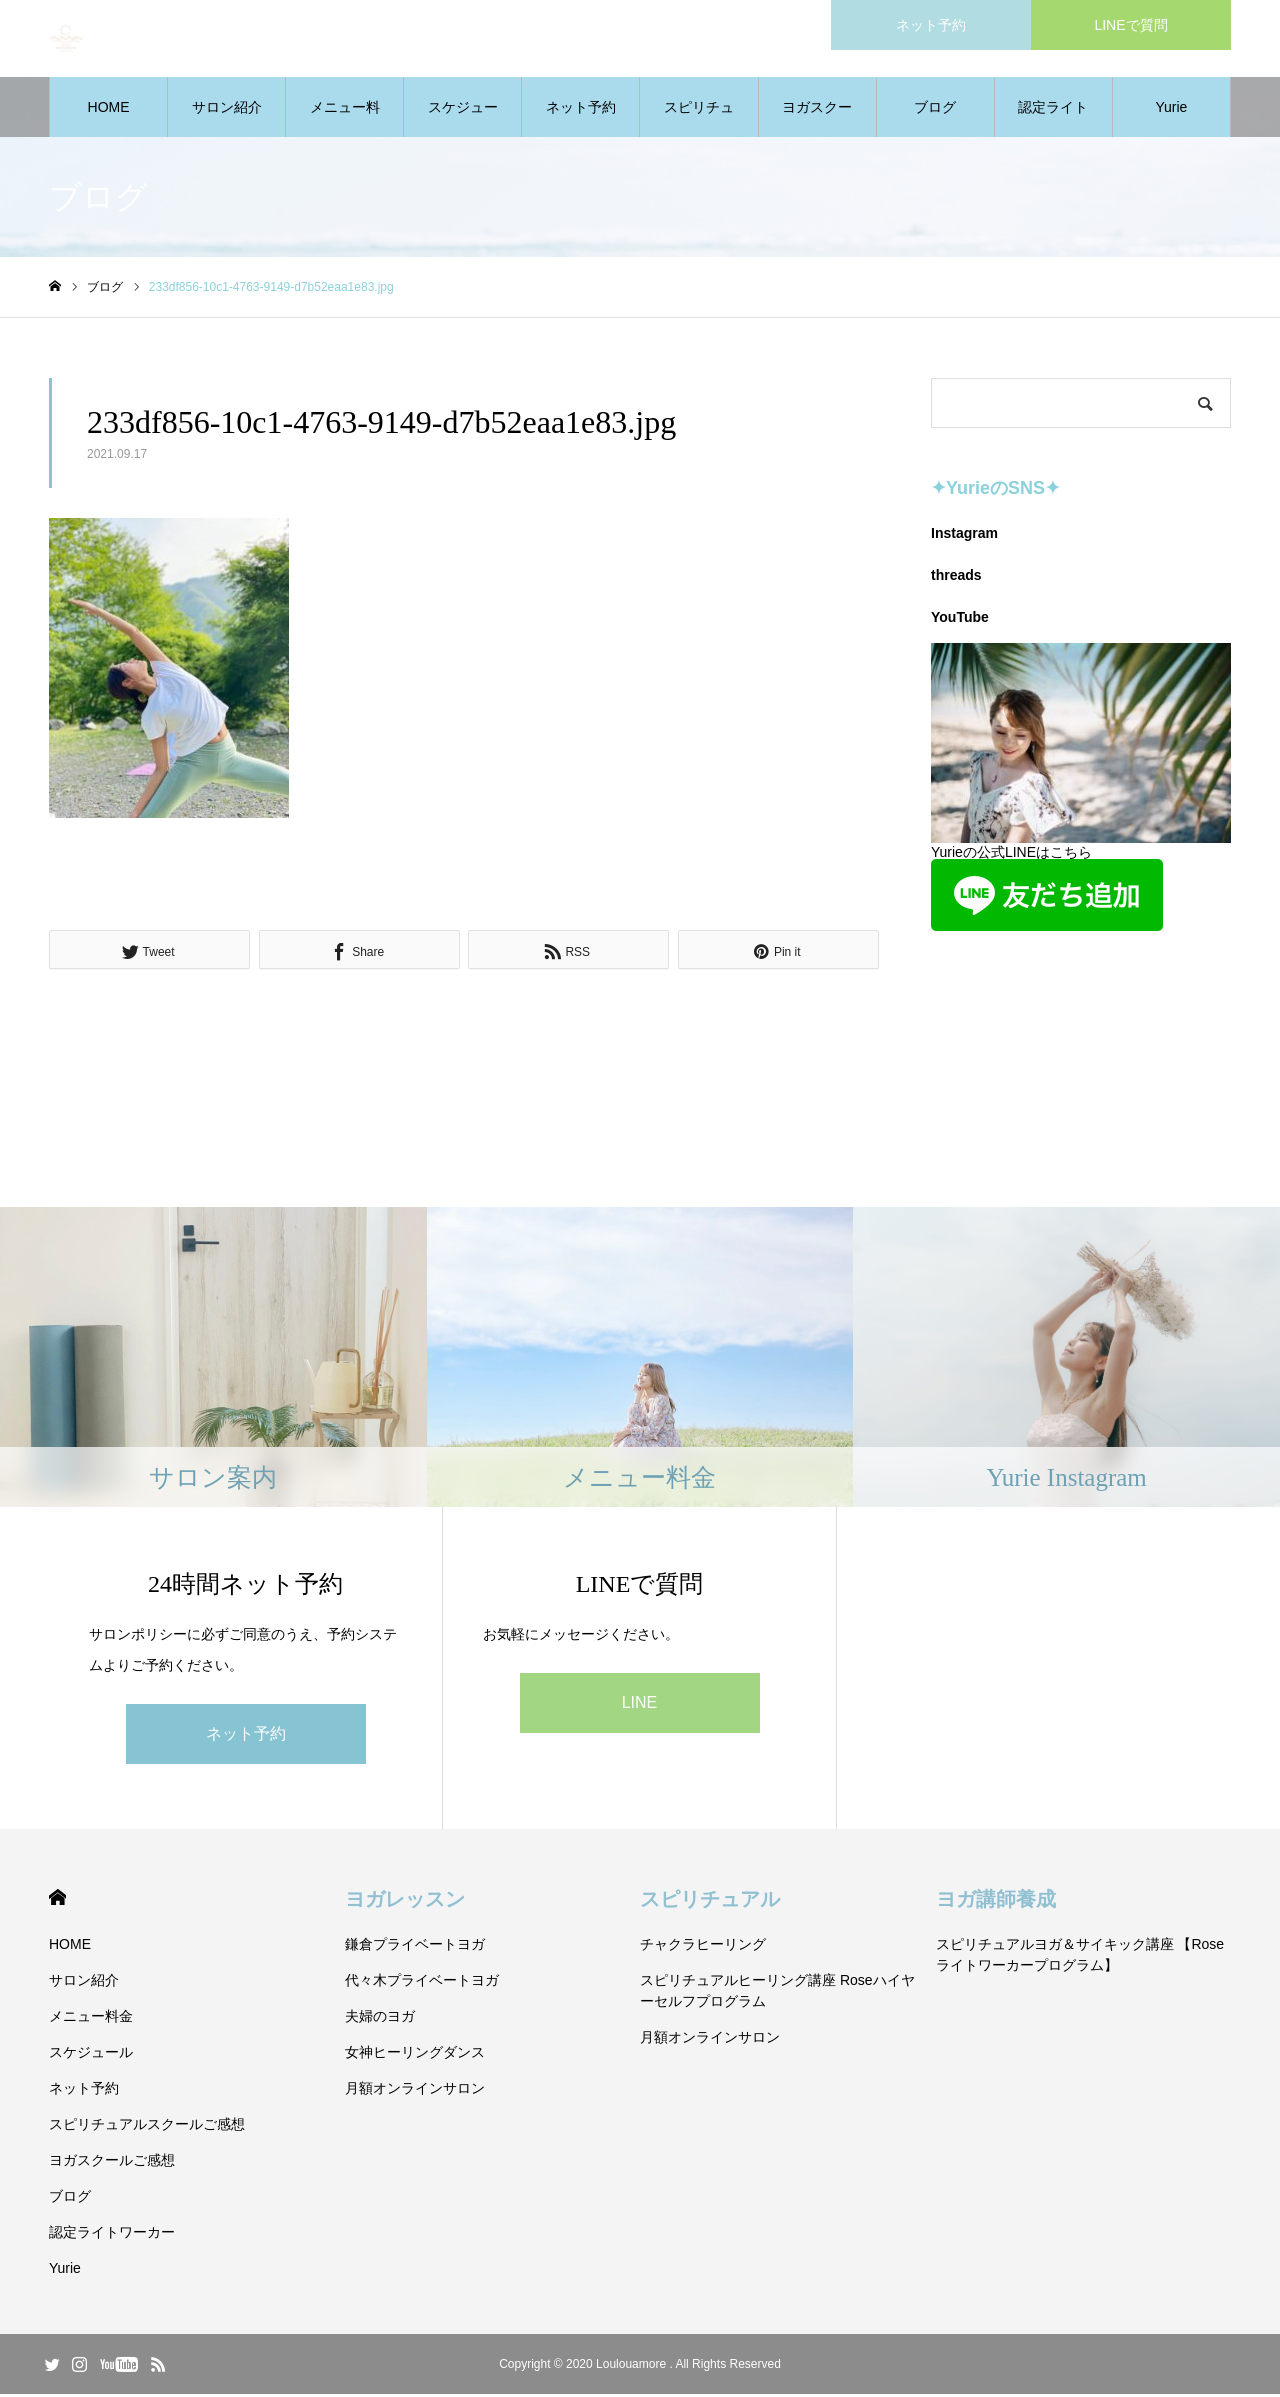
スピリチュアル (710, 1902)
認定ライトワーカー (1053, 121)
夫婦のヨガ (380, 2019)
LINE (640, 1705)
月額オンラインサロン (415, 2091)
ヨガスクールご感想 (817, 121)
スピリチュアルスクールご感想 (699, 121)
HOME (109, 110)
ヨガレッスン (405, 1902)
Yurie (1171, 110)
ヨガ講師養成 (996, 1902)
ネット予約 (581, 110)
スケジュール (463, 121)
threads (956, 578)
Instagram (964, 536)
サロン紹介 (227, 110)
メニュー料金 (345, 121)
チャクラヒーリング (703, 1947)
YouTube (960, 620)
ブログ (935, 110)
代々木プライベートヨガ (422, 1983)
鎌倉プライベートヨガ (415, 1947)
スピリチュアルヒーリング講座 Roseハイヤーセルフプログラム (777, 1993)
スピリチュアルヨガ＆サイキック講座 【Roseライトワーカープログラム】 (1080, 1957)
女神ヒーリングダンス (415, 2055)
